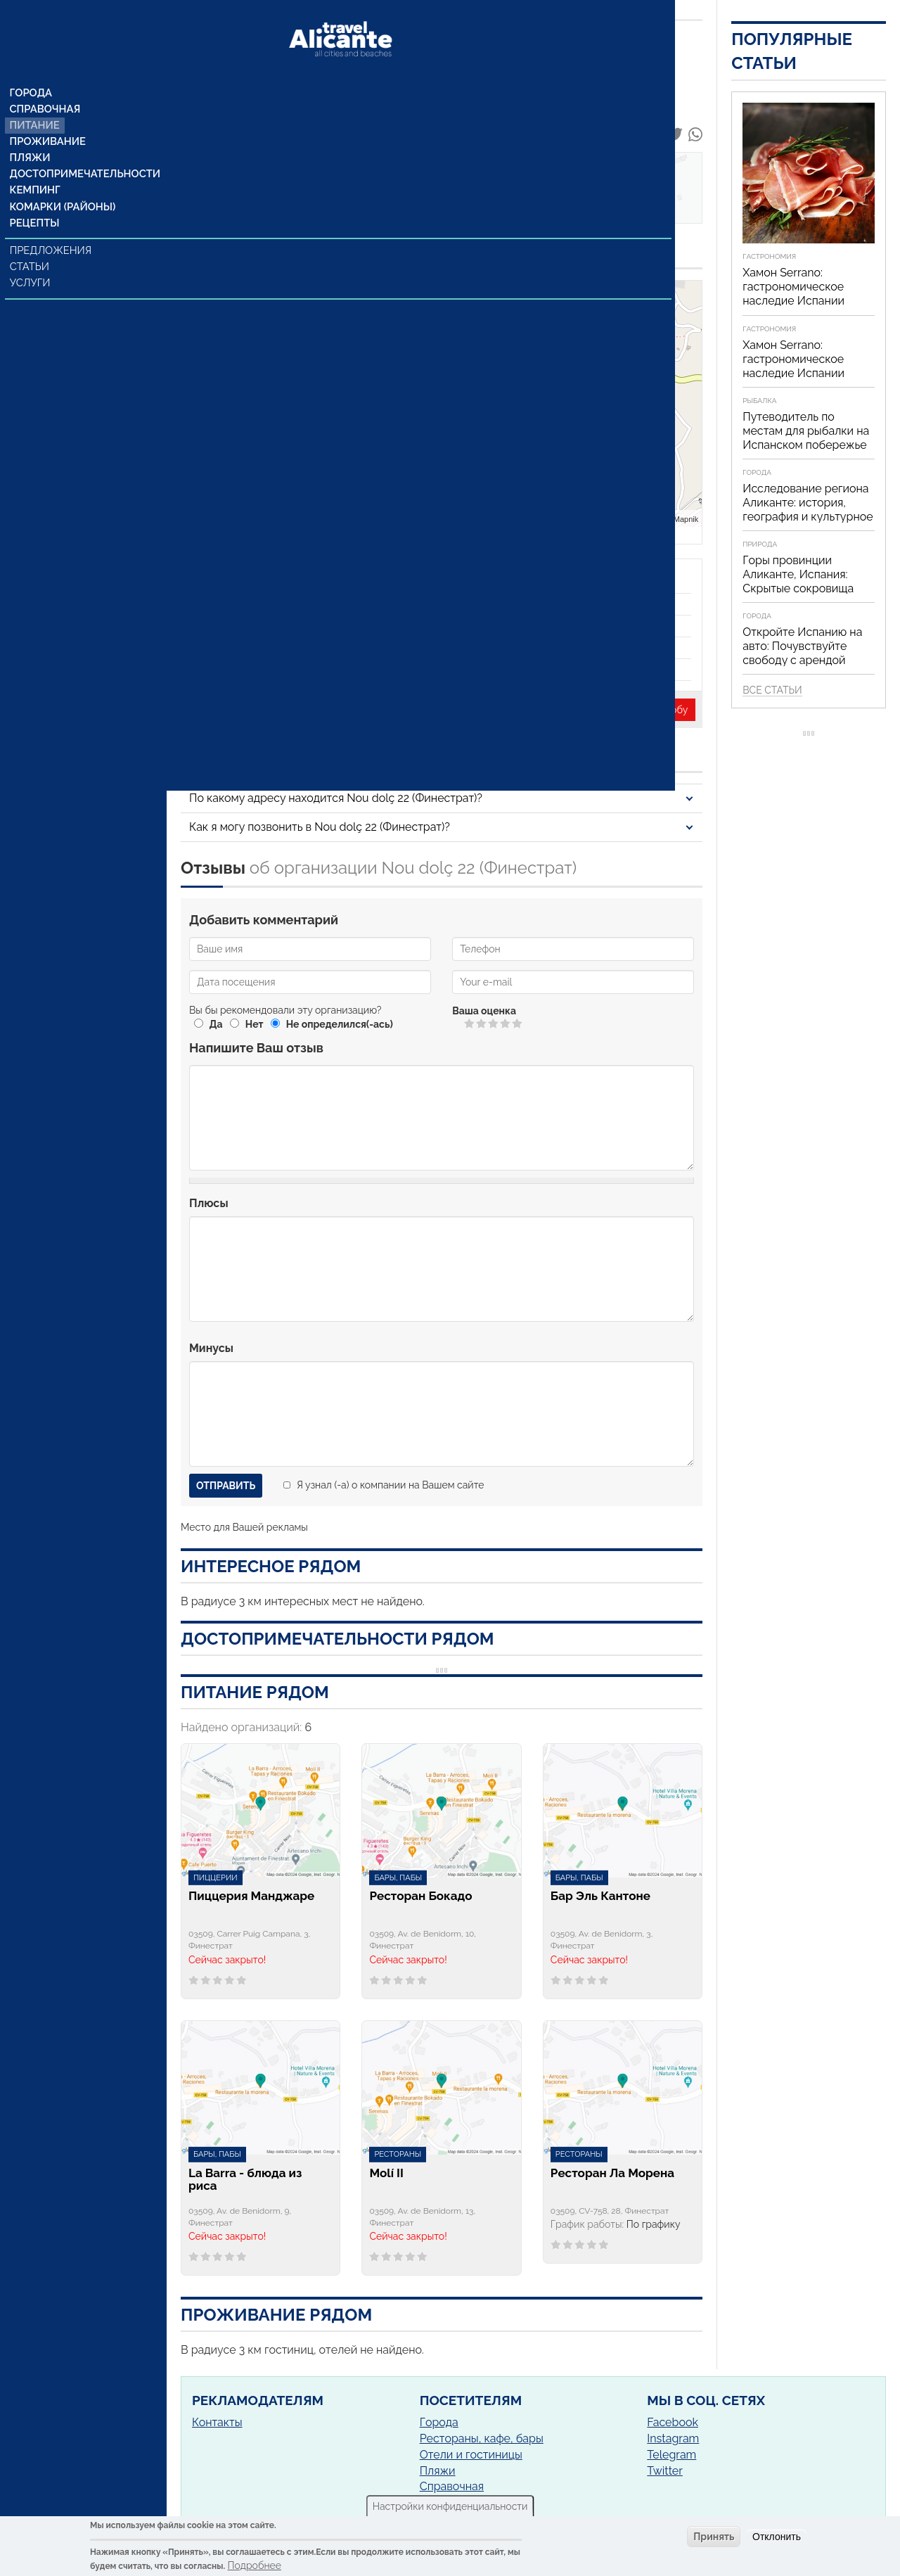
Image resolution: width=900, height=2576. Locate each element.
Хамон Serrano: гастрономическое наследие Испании (793, 286)
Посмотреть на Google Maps (274, 330)
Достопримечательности (83, 151)
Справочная (45, 83)
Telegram (671, 2454)
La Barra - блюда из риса (245, 2180)
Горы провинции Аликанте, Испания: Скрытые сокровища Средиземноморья (798, 581)
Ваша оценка (484, 1010)
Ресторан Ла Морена (612, 2173)
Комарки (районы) (61, 185)
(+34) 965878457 (240, 510)
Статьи (31, 246)
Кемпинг (36, 168)
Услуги (32, 262)
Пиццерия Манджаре (251, 1896)
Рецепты (35, 202)
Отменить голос (458, 1023)
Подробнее (255, 2565)
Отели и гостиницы (471, 2454)
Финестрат (320, 312)
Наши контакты (232, 189)
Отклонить (776, 2536)
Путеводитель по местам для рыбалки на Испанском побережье (805, 431)
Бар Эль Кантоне (600, 1896)
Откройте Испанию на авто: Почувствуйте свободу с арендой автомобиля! (802, 653)
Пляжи (31, 134)
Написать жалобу (646, 709)
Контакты (217, 2422)
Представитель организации (262, 709)
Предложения (52, 230)
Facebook (672, 2422)
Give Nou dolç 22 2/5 (482, 1023)
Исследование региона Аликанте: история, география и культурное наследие (807, 509)
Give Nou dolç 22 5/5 (518, 1023)
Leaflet (631, 518)
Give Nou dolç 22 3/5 (494, 1023)
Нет (254, 1024)
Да (216, 1024)
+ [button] (460, 299)
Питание (35, 100)
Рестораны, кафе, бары (482, 2438)
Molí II (386, 2173)
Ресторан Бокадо (420, 1896)
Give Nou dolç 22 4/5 (506, 1023)
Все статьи (772, 690)
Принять (713, 2536)
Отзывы (211, 204)
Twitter (665, 2471)
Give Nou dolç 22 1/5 (470, 1023)
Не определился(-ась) (339, 1024)
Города (32, 66)
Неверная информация (407, 709)
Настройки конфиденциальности (450, 2506)
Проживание (48, 117)
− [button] (460, 320)
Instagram (673, 2438)
